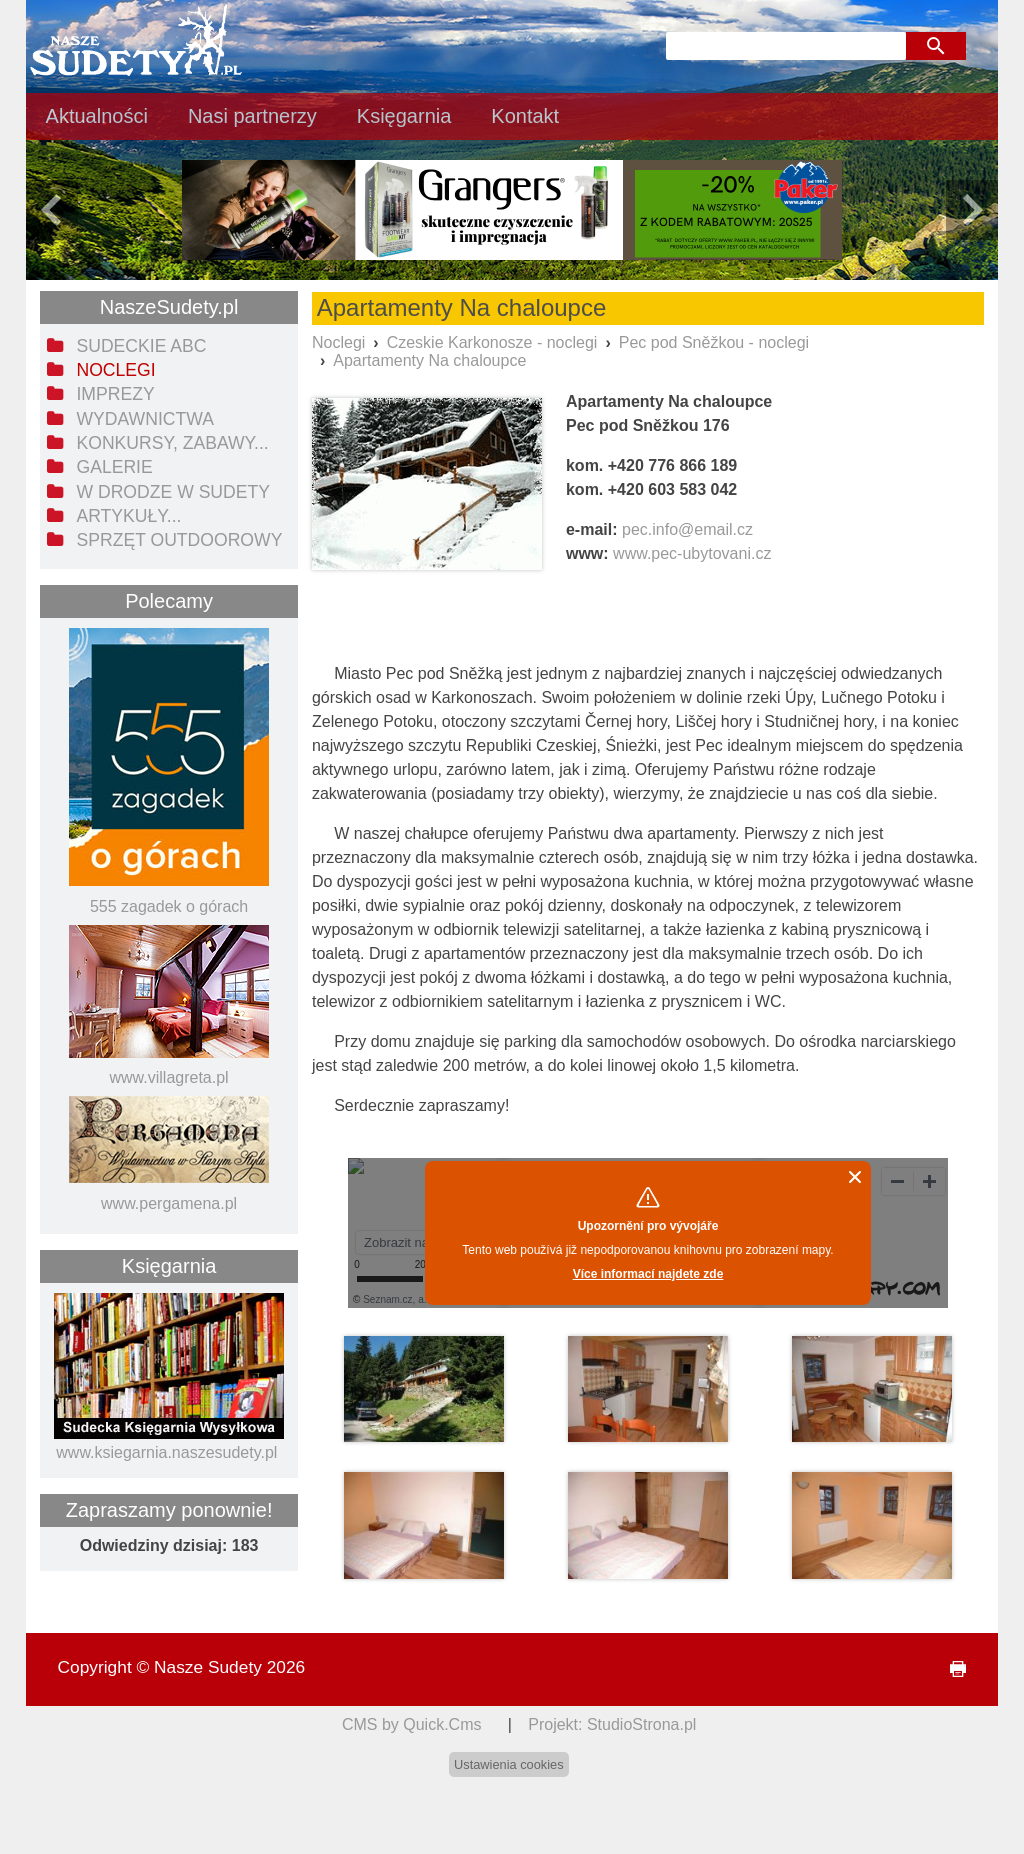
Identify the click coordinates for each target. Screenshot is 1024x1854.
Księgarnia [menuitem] (404, 116)
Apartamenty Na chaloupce (429, 360)
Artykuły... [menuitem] (128, 516)
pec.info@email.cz (687, 529)
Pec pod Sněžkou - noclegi (714, 342)
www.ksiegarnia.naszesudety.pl (166, 1452)
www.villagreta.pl (168, 1077)
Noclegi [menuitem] (115, 370)
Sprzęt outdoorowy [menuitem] (179, 540)
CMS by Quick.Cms (412, 1724)
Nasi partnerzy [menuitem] (252, 116)
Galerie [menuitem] (114, 467)
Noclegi (338, 342)
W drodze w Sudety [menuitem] (173, 492)
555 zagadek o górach (169, 906)
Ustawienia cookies (509, 1764)
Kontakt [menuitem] (525, 116)
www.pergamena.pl (169, 1203)
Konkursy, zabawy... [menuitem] (172, 443)
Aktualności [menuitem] (97, 116)
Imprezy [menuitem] (115, 394)
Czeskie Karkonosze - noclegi (492, 342)
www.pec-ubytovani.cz (692, 553)
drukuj (950, 1669)
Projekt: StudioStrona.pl (612, 1724)
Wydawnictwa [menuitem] (144, 419)
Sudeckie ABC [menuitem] (141, 346)
